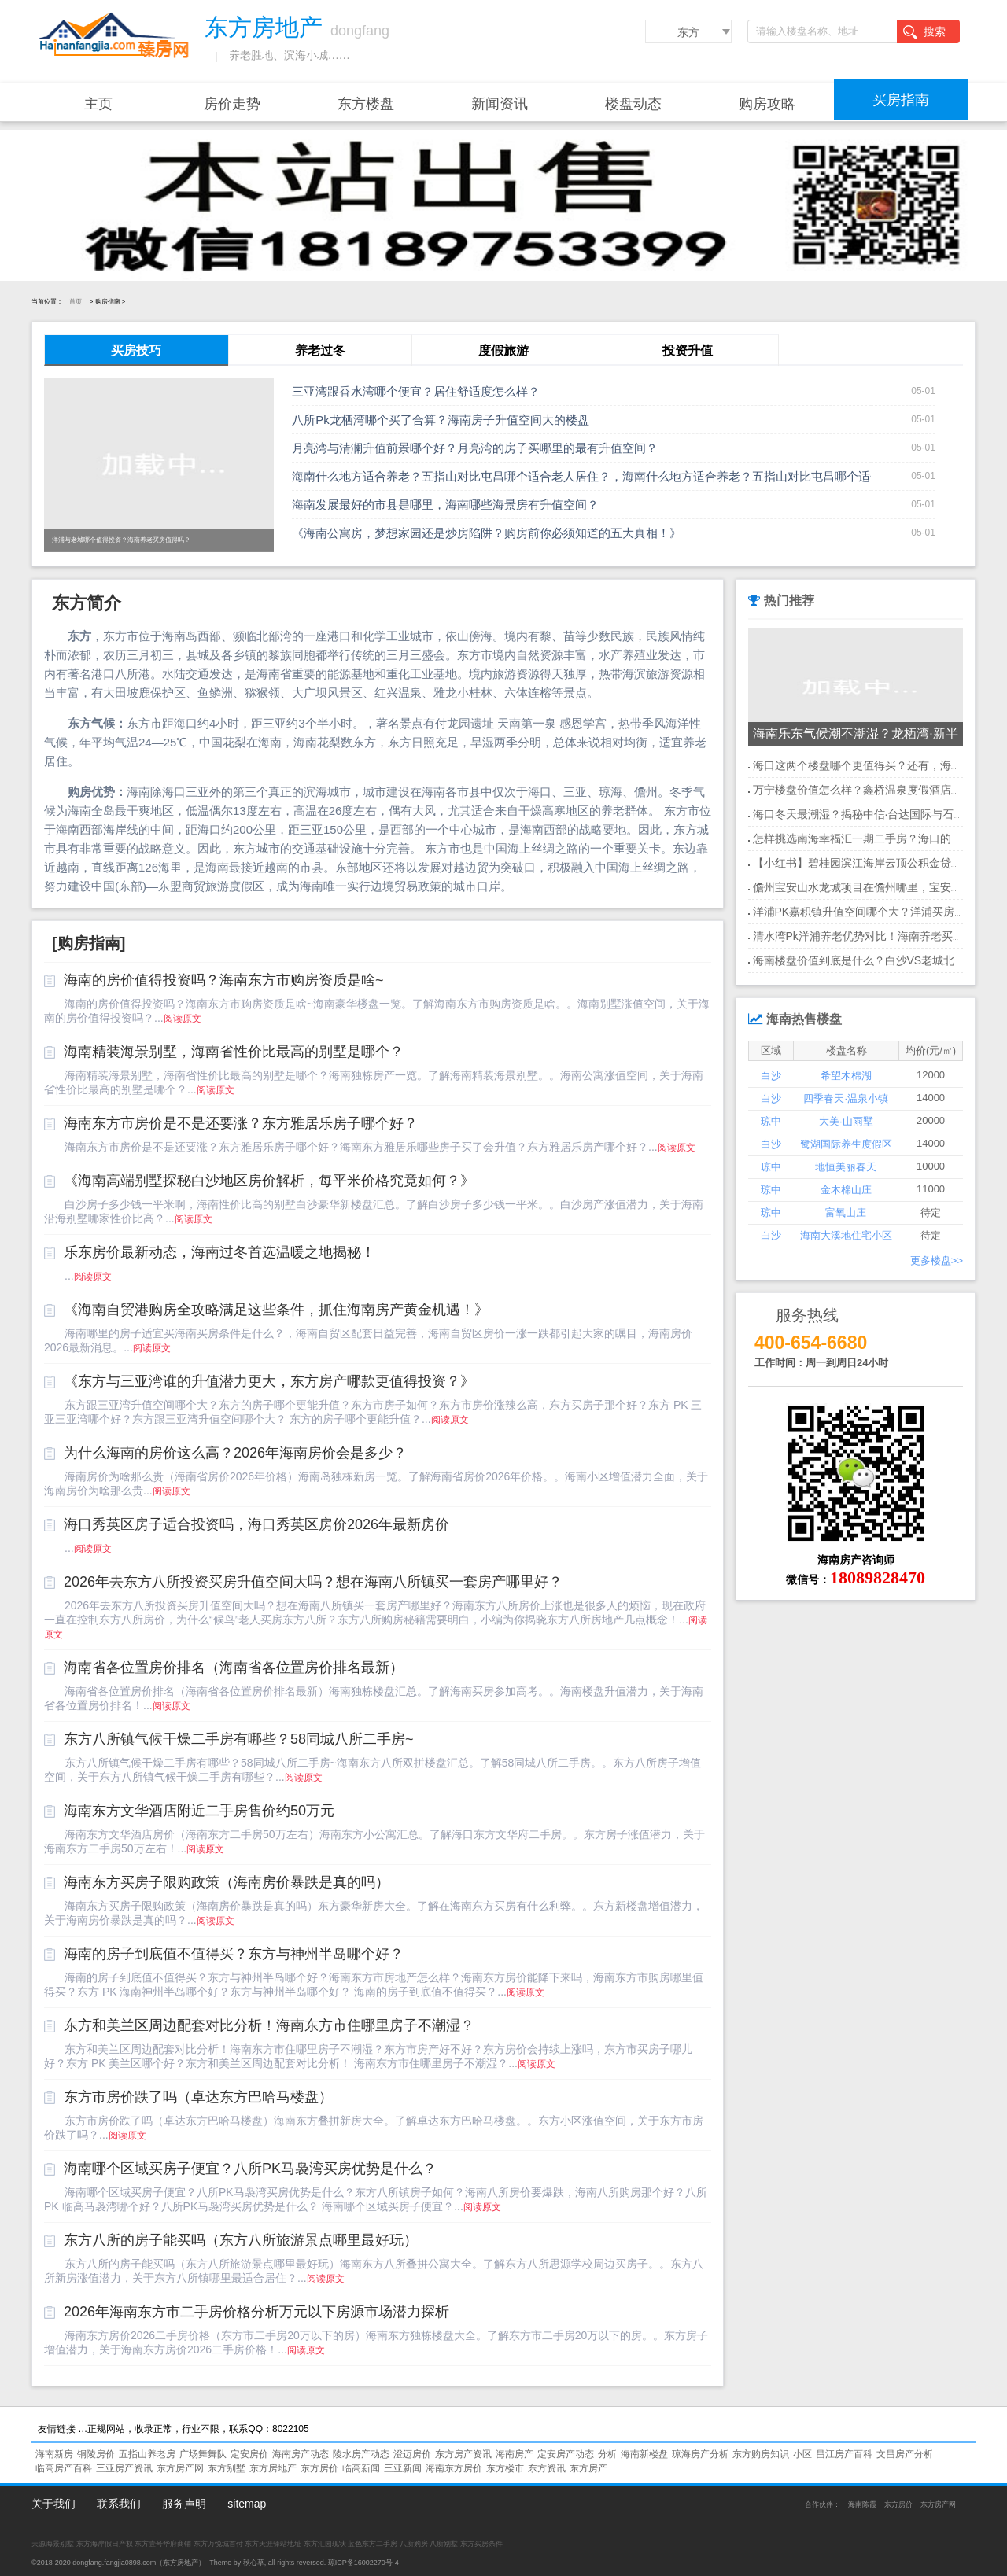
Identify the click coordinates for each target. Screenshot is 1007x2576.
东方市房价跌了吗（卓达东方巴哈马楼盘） (198, 2097)
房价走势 (232, 104)
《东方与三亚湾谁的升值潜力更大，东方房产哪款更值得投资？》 (269, 1381)
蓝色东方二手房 (372, 2544)
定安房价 (249, 2454)
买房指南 (900, 100)
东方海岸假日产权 (104, 2544)
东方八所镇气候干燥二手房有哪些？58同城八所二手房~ (239, 1739)
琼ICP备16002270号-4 (363, 2563)
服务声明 (184, 2503)
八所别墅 (444, 2544)
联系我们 (119, 2503)
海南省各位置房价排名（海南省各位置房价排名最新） (234, 1667)
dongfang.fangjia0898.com (114, 2563)
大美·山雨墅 (846, 1121)
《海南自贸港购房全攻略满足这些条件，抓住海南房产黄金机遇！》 (276, 1309)
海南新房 (54, 2454)
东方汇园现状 (325, 2544)
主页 (98, 104)
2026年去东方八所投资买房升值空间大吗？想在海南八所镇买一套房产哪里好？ (313, 1582)
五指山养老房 (147, 2454)
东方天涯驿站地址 (273, 2544)
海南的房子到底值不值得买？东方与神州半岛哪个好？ (234, 1954)
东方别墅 (226, 2468)
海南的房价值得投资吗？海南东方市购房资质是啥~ (224, 980)
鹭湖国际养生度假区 (846, 1144)
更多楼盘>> (936, 1260)
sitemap (246, 2503)
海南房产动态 (300, 2454)
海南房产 (514, 2454)
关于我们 (53, 2503)
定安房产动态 (565, 2454)
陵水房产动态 (361, 2454)
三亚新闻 (403, 2468)
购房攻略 (767, 104)
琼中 (771, 1121)
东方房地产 (273, 2468)
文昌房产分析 (904, 2454)
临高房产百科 (63, 2468)
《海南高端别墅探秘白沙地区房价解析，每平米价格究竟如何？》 (269, 1180)
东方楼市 (505, 2468)
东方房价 (319, 2468)
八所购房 (414, 2544)
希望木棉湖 (846, 1076)
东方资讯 (547, 2468)
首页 (75, 301)
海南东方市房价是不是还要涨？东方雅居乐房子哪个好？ (241, 1123)
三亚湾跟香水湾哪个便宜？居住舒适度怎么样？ (416, 391)
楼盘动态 (633, 104)
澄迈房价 (412, 2454)
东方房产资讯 (463, 2454)
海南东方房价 (454, 2468)
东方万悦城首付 (218, 2544)
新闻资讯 (499, 104)
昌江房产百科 (844, 2454)
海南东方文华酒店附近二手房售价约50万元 (199, 1811)
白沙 (771, 1076)
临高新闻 (361, 2468)
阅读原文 (182, 1018)
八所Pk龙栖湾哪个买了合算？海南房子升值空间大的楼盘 (440, 419)
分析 (607, 2454)
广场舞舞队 (203, 2454)
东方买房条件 (481, 2544)
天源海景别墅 (52, 2544)
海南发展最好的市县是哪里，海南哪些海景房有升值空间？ (445, 504)
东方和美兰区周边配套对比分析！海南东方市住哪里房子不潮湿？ (269, 2025)
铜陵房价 (96, 2454)
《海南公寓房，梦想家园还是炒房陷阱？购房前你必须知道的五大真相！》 (486, 533)
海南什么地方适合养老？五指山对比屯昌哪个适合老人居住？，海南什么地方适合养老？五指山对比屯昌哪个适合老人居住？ (616, 476)
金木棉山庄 (846, 1190)
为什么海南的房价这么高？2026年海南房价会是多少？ (235, 1453)
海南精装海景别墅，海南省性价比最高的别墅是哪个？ (234, 1052)
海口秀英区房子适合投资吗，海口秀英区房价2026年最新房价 (256, 1524)
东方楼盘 (366, 104)
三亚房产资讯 (124, 2468)
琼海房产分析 (700, 2454)
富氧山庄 (845, 1212)
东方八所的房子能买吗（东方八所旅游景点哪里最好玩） (241, 2240)
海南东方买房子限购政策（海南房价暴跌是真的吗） (226, 1882)
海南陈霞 (862, 2504)
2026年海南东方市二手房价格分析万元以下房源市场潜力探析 (256, 2312)
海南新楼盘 (644, 2454)
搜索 (924, 32)
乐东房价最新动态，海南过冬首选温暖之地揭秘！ (219, 1252)
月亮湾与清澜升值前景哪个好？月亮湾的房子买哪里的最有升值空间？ (475, 448)
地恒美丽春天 (845, 1167)
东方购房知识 (760, 2454)
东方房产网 (180, 2468)
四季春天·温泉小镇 (845, 1098)
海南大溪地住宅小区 (846, 1235)
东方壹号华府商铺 (163, 2544)
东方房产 (588, 2468)
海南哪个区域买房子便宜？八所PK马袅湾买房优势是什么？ (250, 2168)
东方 (688, 32)
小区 (802, 2454)
